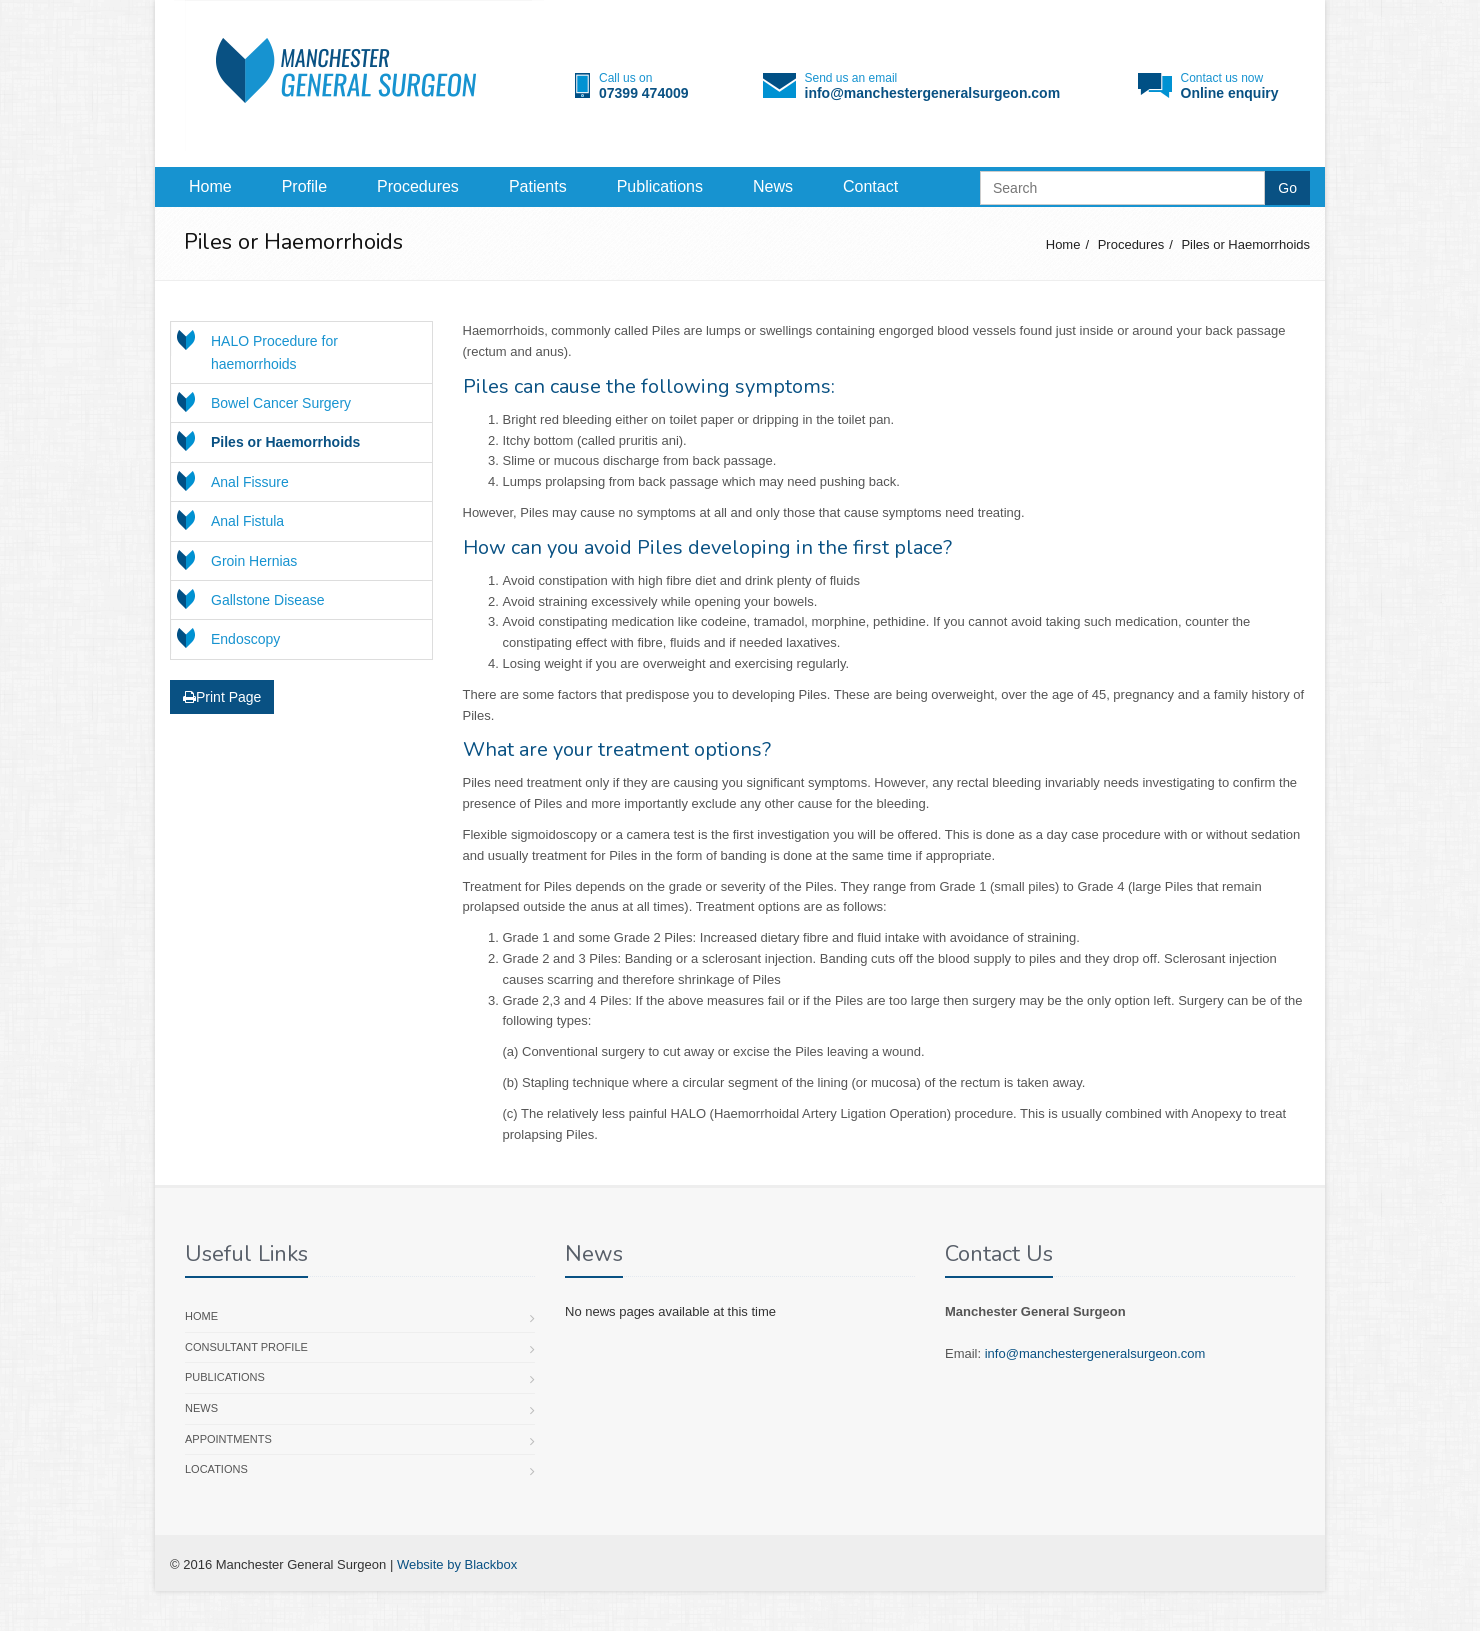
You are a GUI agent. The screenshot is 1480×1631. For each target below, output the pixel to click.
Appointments (228, 1439)
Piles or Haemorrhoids (1245, 244)
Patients (538, 186)
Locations (216, 1469)
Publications (660, 186)
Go (1287, 188)
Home (210, 186)
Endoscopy (245, 639)
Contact (870, 186)
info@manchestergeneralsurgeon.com (933, 93)
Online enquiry (1230, 93)
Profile (304, 186)
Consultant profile (246, 1347)
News (773, 186)
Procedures (418, 186)
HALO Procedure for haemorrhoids (274, 352)
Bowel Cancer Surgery (281, 403)
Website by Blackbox (457, 1564)
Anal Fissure (250, 482)
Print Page (222, 697)
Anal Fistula (247, 521)
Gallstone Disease (268, 600)
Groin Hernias (254, 561)
